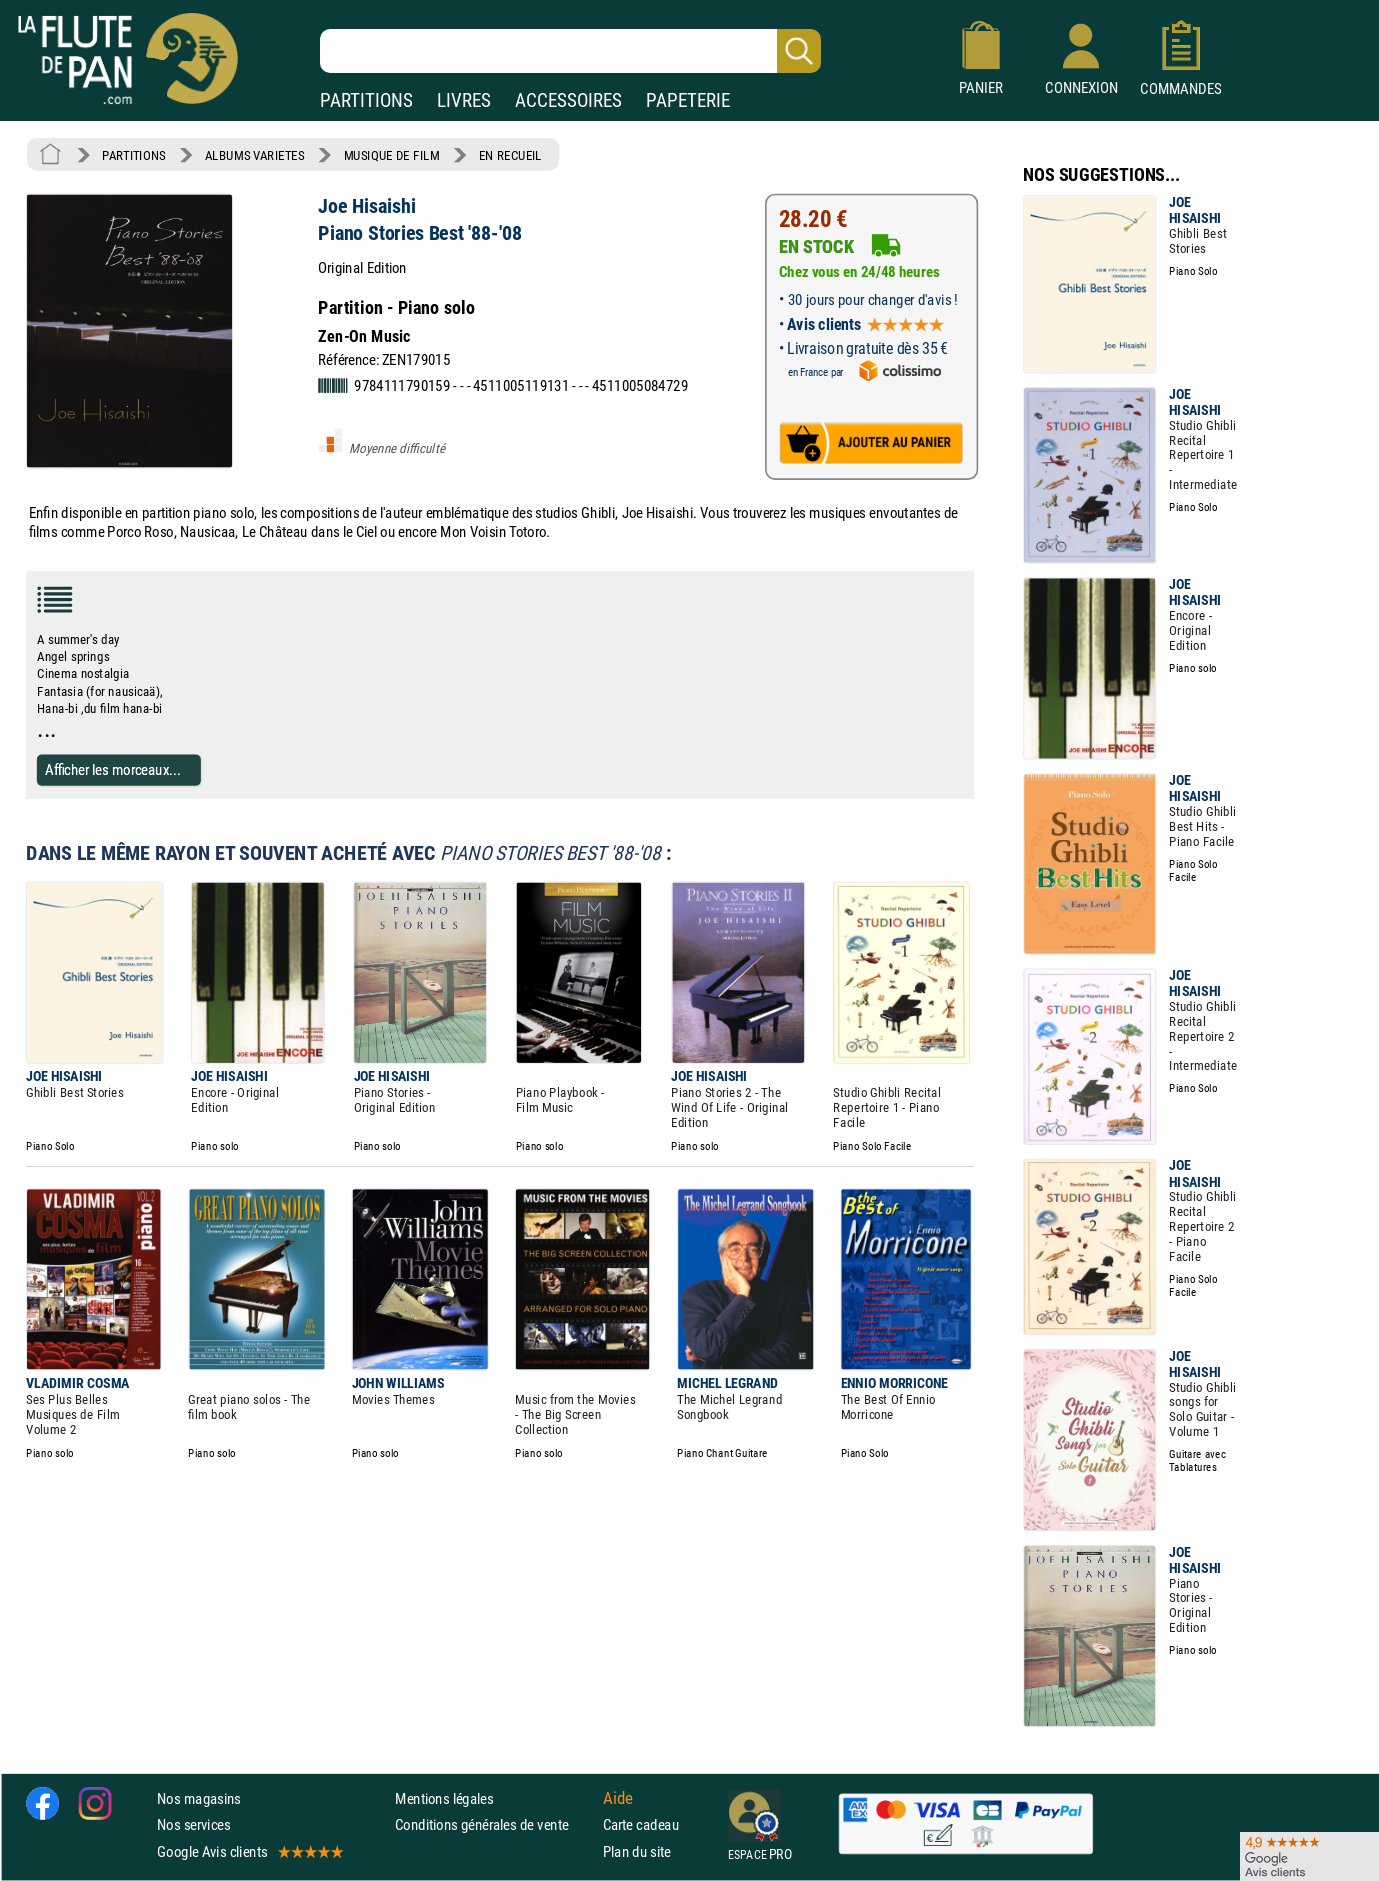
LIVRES (464, 100)
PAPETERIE (688, 100)
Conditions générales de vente (494, 1825)
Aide (618, 1799)
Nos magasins (199, 1798)
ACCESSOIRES (568, 100)
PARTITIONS (366, 100)
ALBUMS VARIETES (254, 155)
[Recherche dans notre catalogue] (570, 51)
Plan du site (637, 1851)
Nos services (193, 1825)
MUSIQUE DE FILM (392, 155)
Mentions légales (444, 1798)
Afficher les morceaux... (113, 769)
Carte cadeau (641, 1825)
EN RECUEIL (510, 155)
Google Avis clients (249, 1851)
